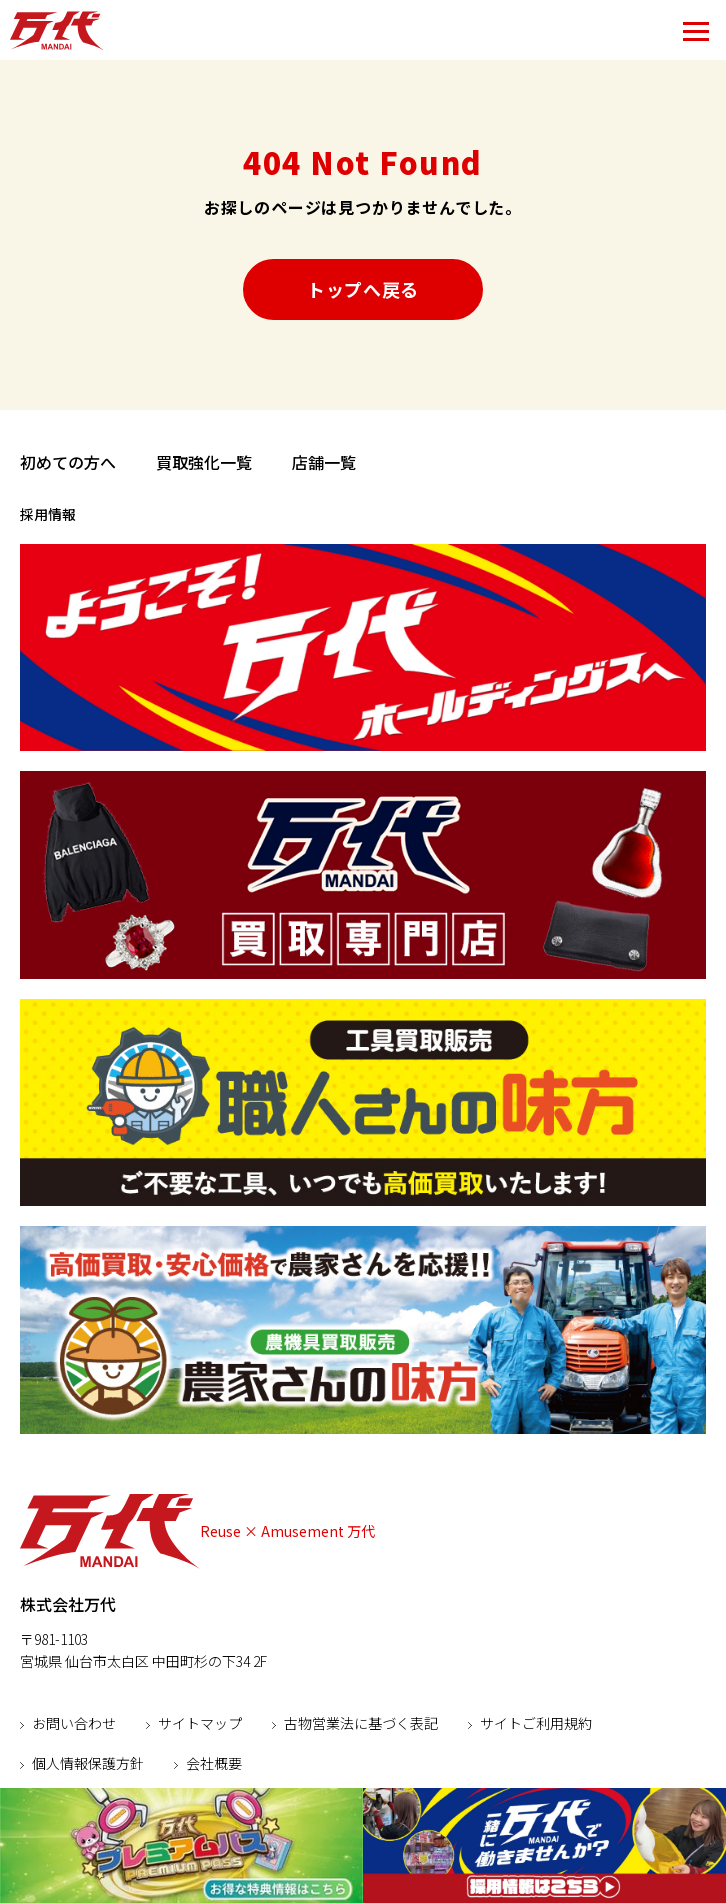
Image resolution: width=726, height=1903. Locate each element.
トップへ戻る (363, 289)
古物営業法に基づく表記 (361, 1723)
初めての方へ (68, 462)
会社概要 (214, 1763)
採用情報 (48, 514)
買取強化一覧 (204, 462)
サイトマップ (200, 1723)
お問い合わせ (74, 1723)
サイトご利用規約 (536, 1723)
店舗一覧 (324, 462)
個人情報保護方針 (88, 1763)
